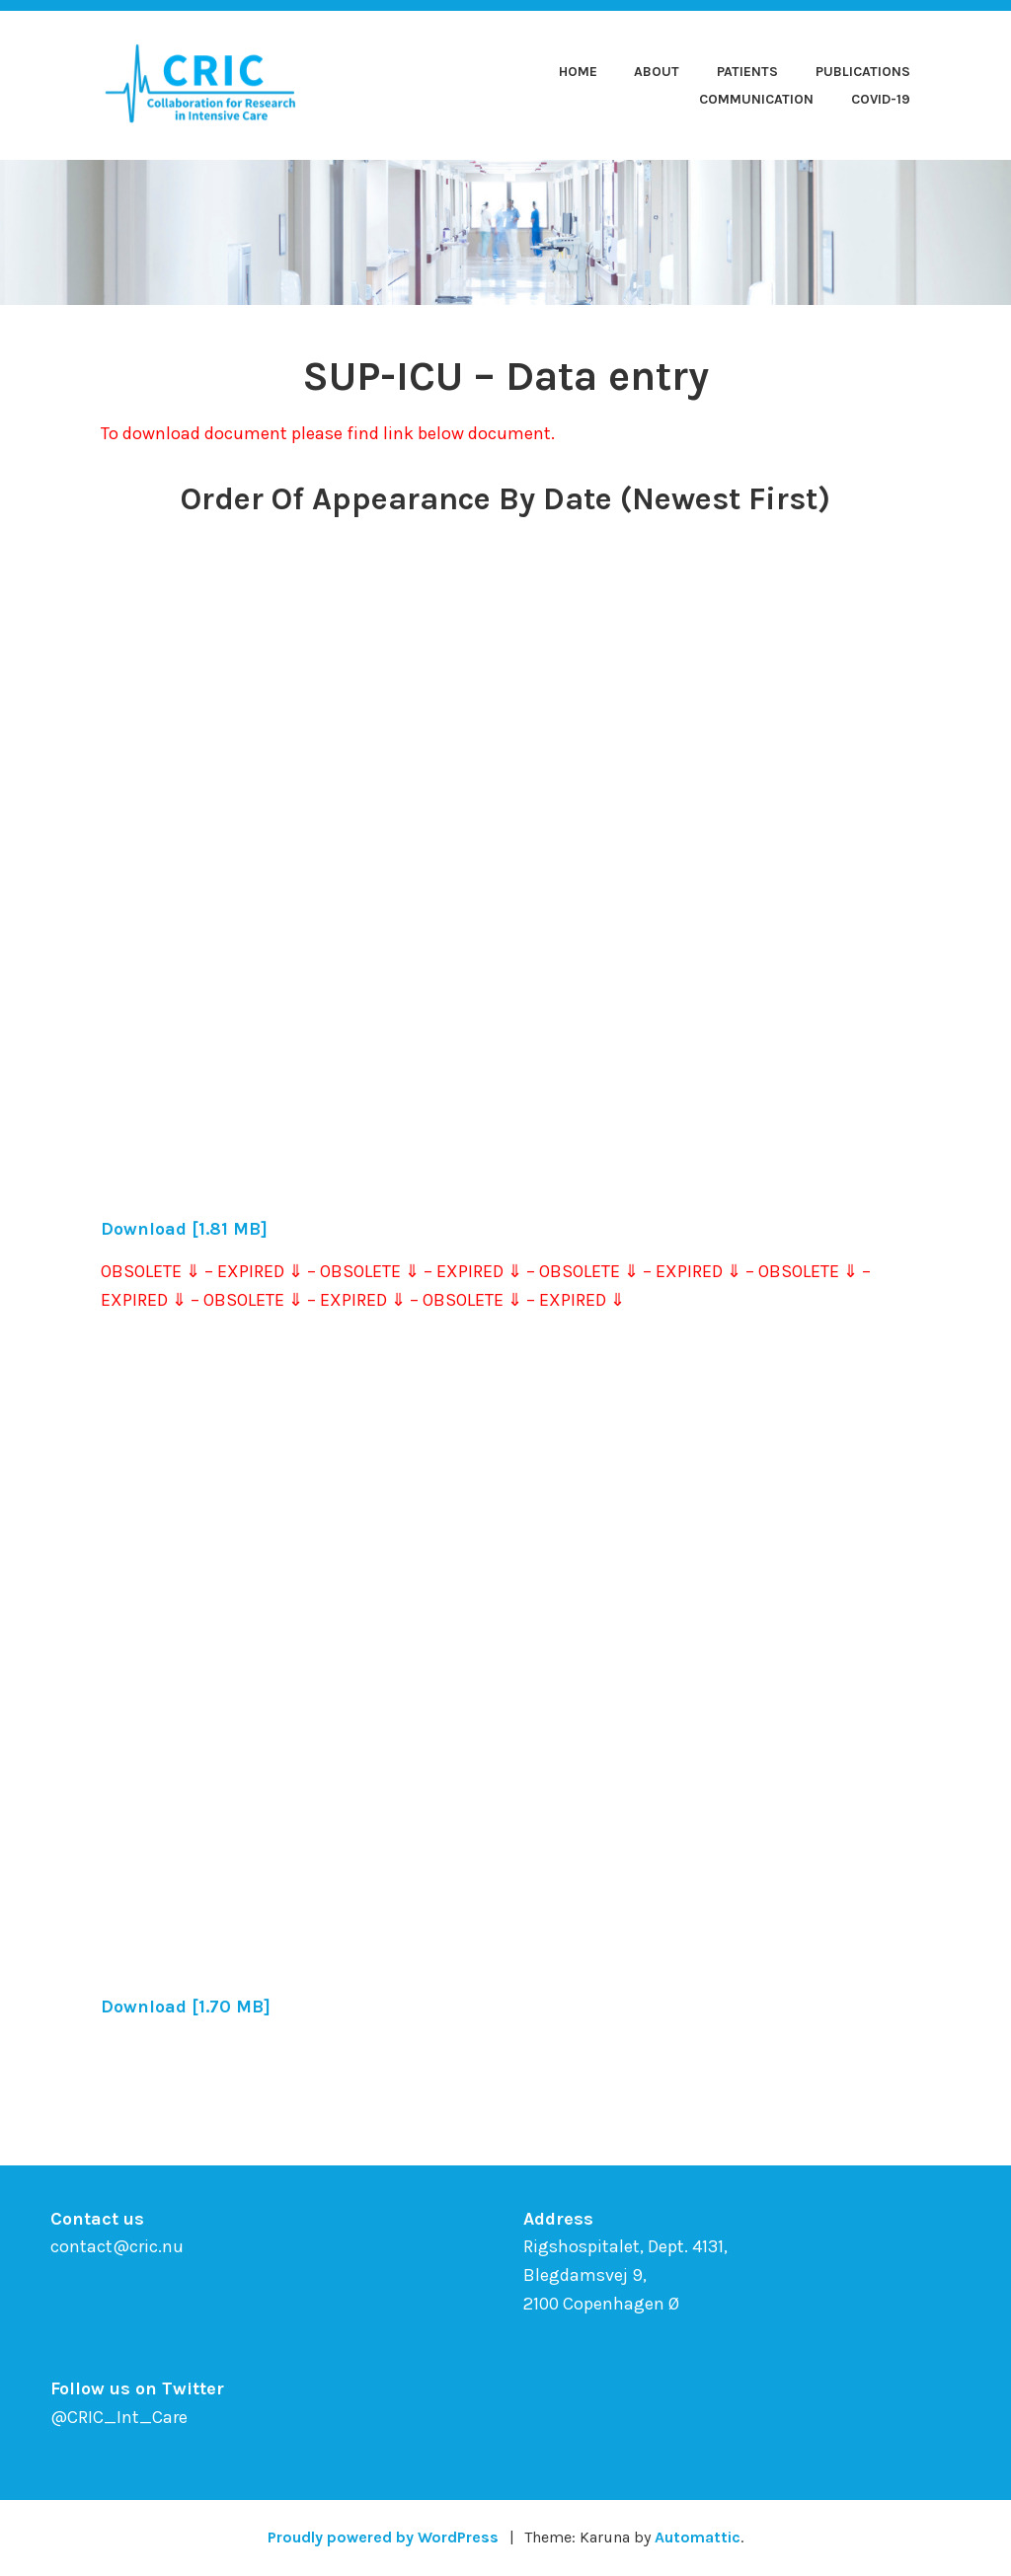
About (656, 71)
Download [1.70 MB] (186, 2006)
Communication (756, 99)
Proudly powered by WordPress (383, 2537)
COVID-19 (880, 99)
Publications (863, 71)
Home (578, 71)
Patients (747, 71)
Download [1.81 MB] (184, 1229)
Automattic (697, 2537)
